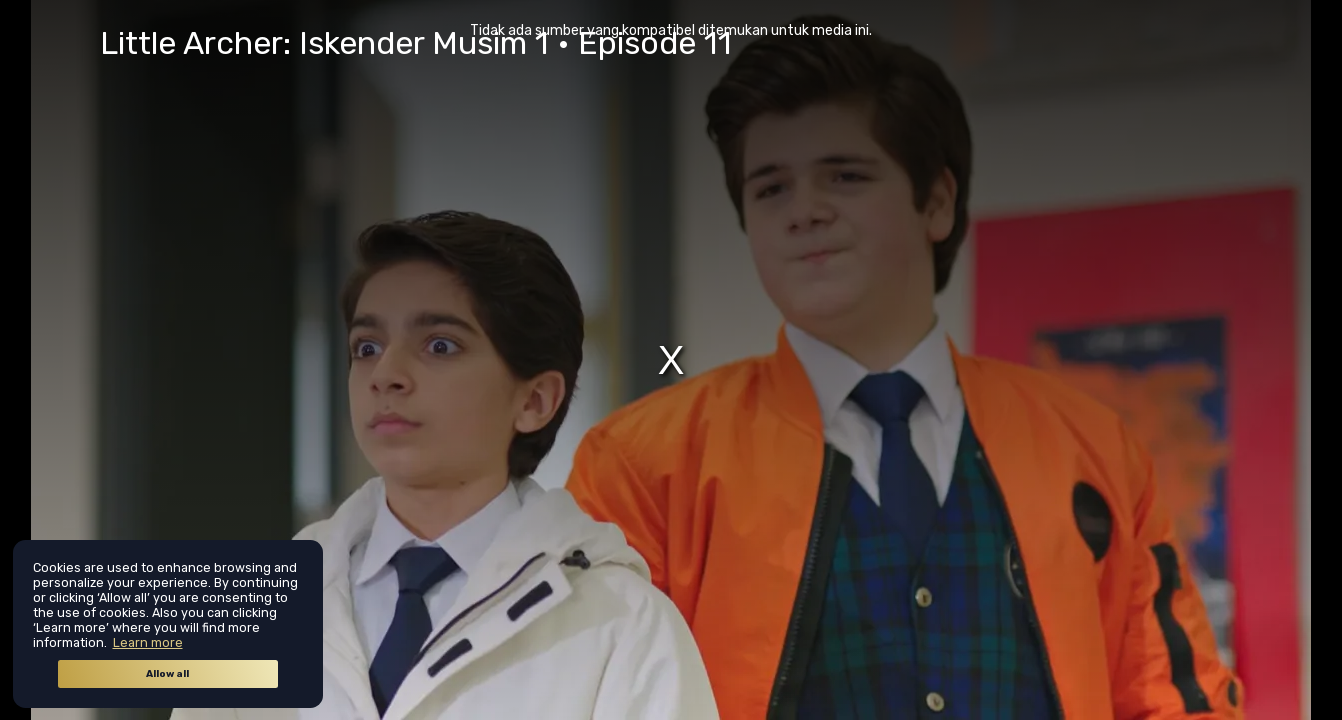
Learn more (148, 642)
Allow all (167, 674)
